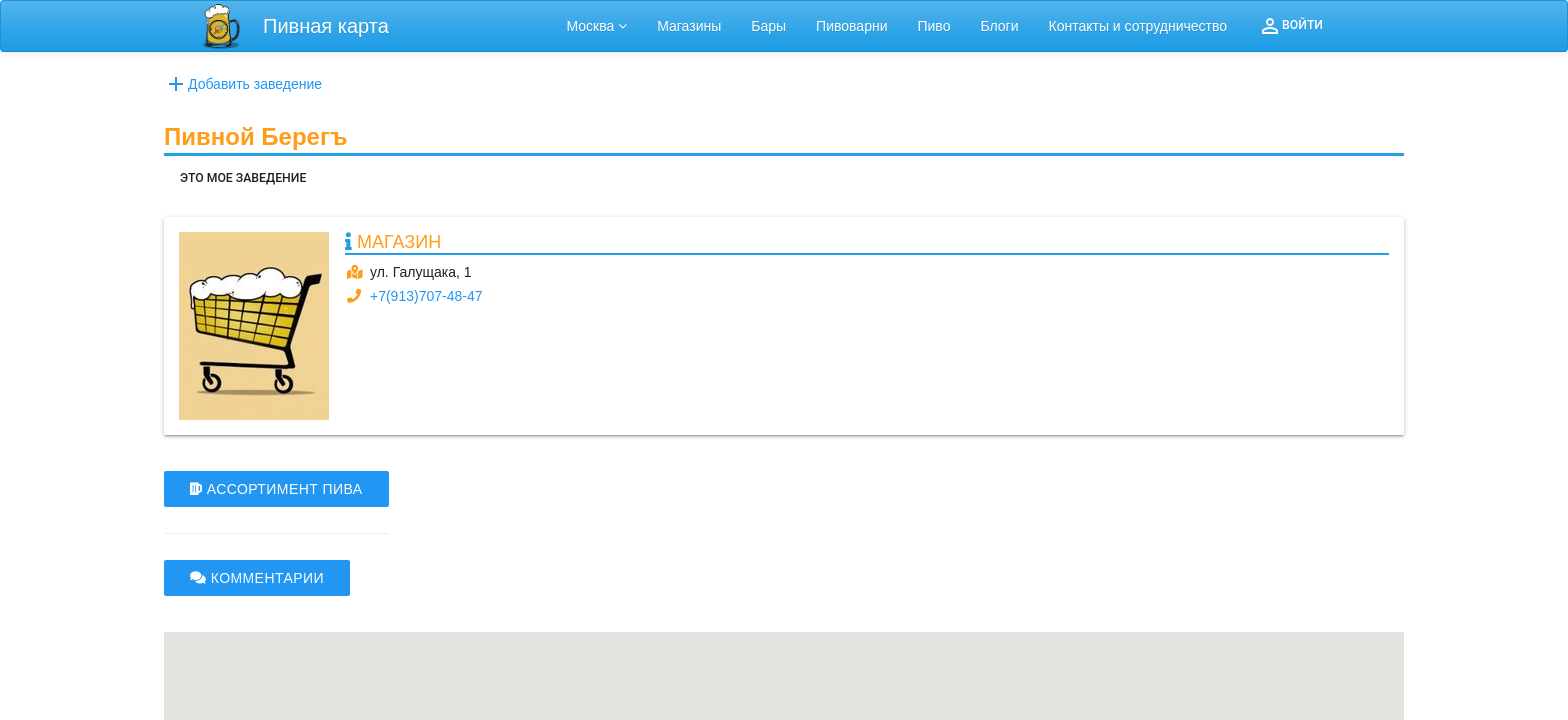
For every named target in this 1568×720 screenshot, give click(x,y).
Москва (597, 26)
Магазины (689, 26)
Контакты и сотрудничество (1138, 26)
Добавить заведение (243, 84)
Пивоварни (851, 26)
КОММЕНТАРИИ (257, 578)
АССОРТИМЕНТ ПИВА (276, 489)
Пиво (933, 26)
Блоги (999, 26)
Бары (768, 26)
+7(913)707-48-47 (426, 296)
